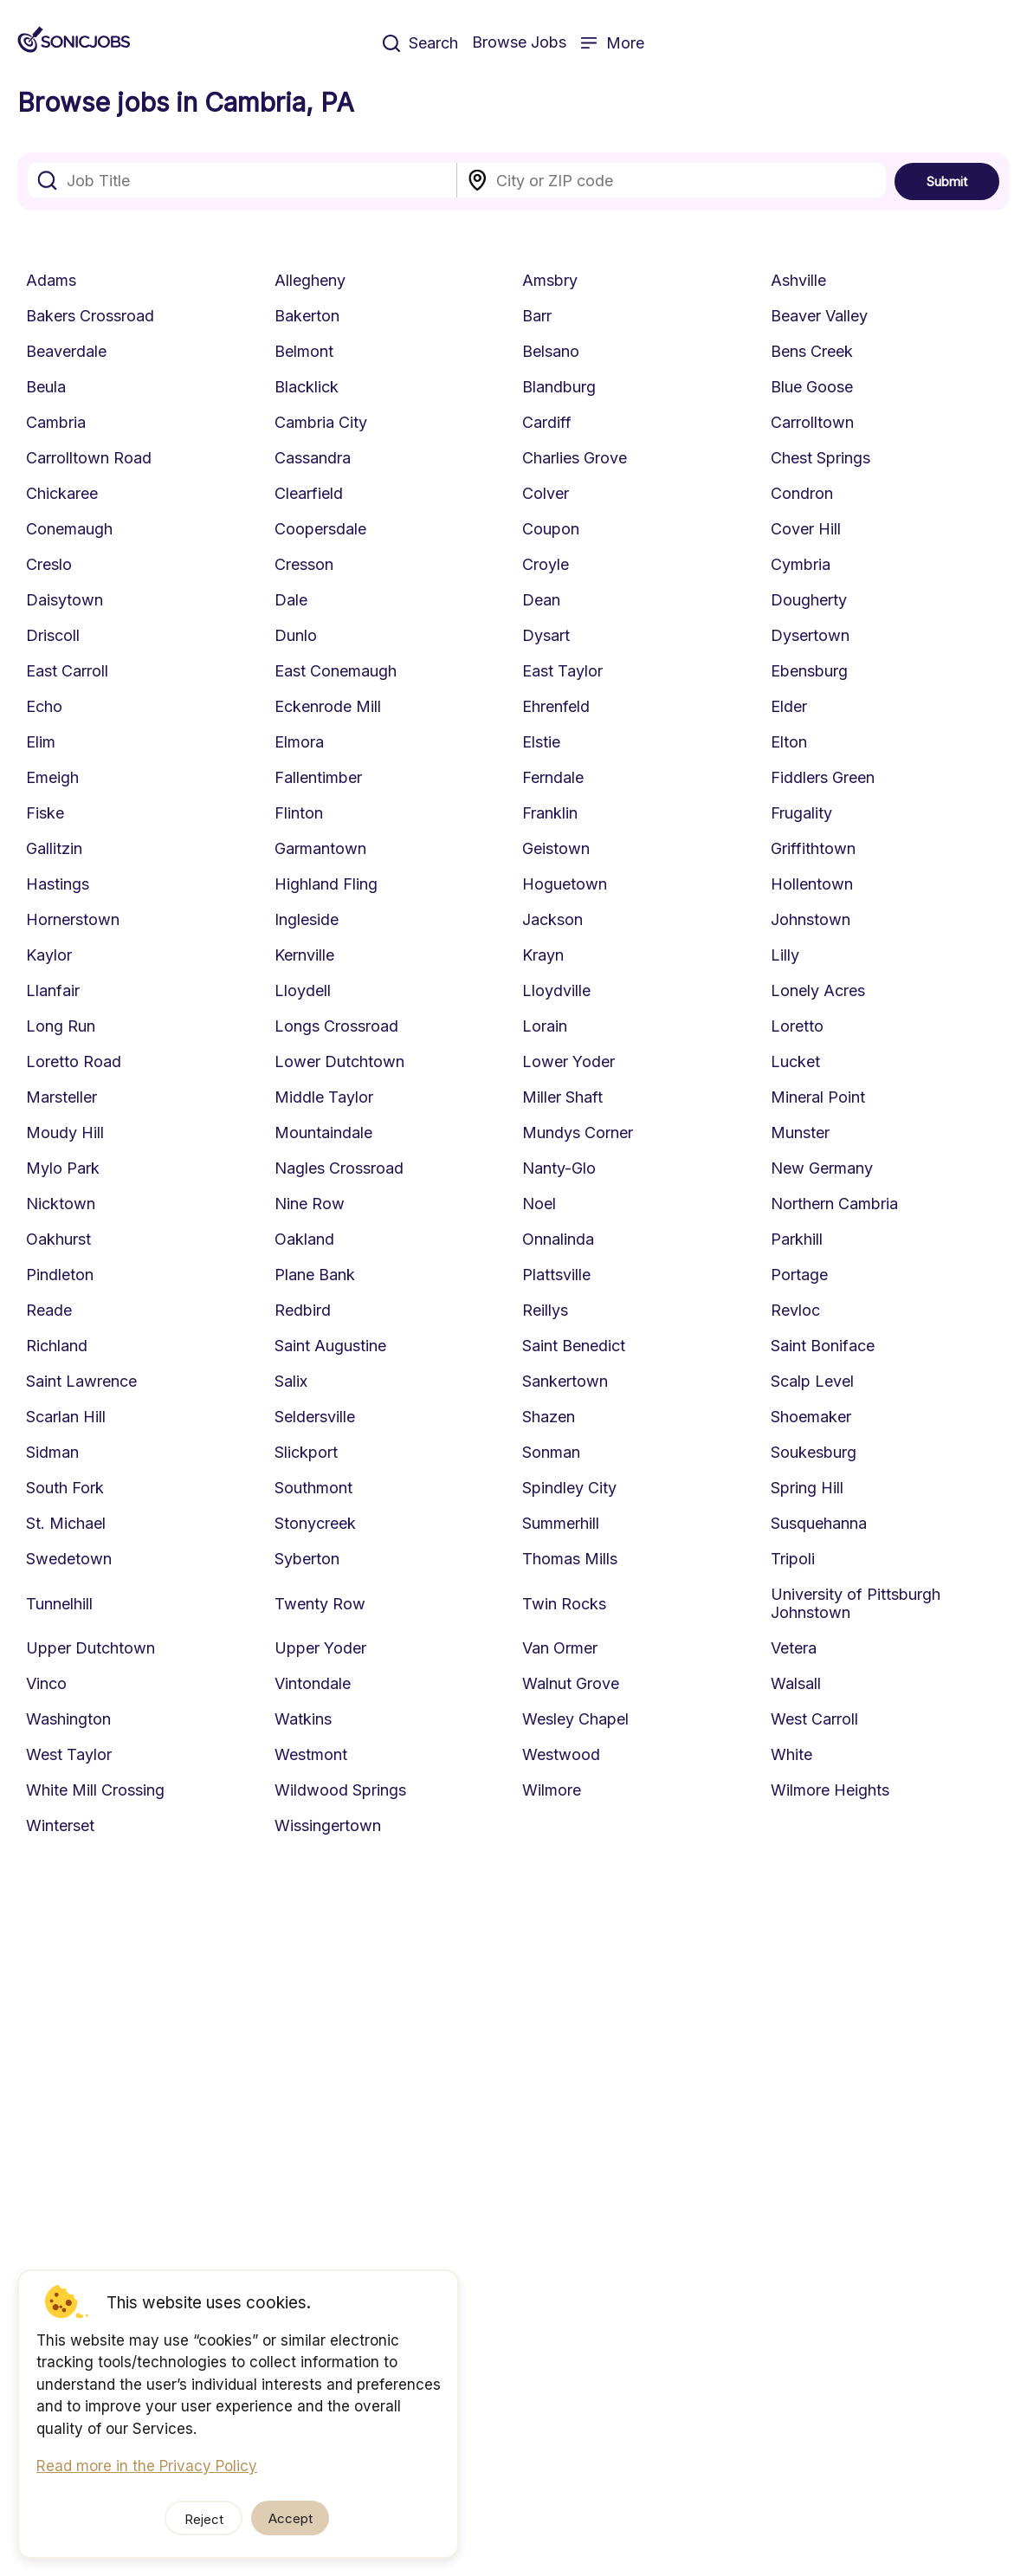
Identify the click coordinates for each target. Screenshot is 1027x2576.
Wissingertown (328, 1825)
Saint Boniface (823, 1346)
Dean (541, 600)
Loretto (797, 1026)
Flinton (299, 813)
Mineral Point (818, 1097)
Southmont (313, 1488)
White (791, 1754)
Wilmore (551, 1790)
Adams (51, 280)
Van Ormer (559, 1648)
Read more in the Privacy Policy (146, 2466)
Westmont (311, 1754)
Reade (49, 1310)
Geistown (556, 848)
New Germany (822, 1168)
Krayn (543, 955)
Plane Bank (315, 1274)
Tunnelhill (59, 1604)
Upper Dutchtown (90, 1648)
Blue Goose (812, 387)
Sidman (52, 1452)
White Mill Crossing (95, 1790)
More (612, 43)
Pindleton (60, 1274)
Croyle (545, 564)
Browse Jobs (519, 42)
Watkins (303, 1719)
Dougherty (809, 600)
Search (420, 43)
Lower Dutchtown (339, 1061)
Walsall (796, 1683)
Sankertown (565, 1381)
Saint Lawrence (81, 1381)
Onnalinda (558, 1239)
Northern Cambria (834, 1203)
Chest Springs (820, 458)
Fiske (45, 813)
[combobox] (242, 180)
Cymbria (800, 564)
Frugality (801, 813)
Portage (799, 1274)
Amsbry (550, 280)
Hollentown (812, 884)
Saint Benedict (573, 1346)
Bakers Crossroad (90, 316)
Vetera (794, 1648)
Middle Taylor (324, 1097)
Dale (291, 600)
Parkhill (797, 1239)
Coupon (550, 529)
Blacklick (307, 387)
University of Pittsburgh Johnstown (855, 1603)
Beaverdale (66, 351)
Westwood (561, 1754)
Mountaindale (323, 1132)
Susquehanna (819, 1523)
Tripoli (793, 1559)
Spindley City (569, 1488)
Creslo (49, 564)
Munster (800, 1132)
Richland (56, 1346)
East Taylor (562, 671)
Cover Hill (806, 529)
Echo (44, 706)
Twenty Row (320, 1604)
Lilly (785, 955)
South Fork (65, 1488)
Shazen (548, 1417)
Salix (291, 1381)
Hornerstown (72, 919)
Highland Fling (326, 884)
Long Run (60, 1026)
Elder (789, 706)
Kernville (304, 955)
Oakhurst (58, 1239)
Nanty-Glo (559, 1168)
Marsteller (61, 1097)
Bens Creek (812, 351)
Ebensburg (809, 671)
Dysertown (810, 635)
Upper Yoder (320, 1648)
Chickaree (62, 493)
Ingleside (307, 919)
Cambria (56, 422)
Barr (537, 316)
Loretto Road (73, 1061)
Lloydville (556, 990)
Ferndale (553, 777)
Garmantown (320, 848)
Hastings (57, 884)
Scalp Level (812, 1381)
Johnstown (810, 919)
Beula (46, 387)
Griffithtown (813, 848)
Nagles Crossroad (339, 1168)
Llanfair (53, 990)
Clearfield (309, 493)
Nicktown (60, 1203)
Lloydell (303, 990)
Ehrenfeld (556, 706)
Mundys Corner (577, 1132)
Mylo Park (63, 1168)
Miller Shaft (562, 1097)
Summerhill (560, 1523)
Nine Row (310, 1203)
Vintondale (313, 1683)
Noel (539, 1203)
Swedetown (69, 1559)
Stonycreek (315, 1523)
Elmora (299, 742)
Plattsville (556, 1274)
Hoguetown (564, 884)
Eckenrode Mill (328, 706)
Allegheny (310, 280)
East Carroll (67, 671)
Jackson (552, 919)
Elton (789, 742)
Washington (68, 1719)
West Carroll (814, 1719)
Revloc (795, 1310)
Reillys (545, 1310)
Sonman (551, 1452)
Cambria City (321, 422)
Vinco (46, 1683)
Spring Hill (807, 1488)
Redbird (303, 1310)
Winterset (60, 1825)
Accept (290, 2518)
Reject (203, 2519)
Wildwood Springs (340, 1790)
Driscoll (53, 635)
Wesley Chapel (575, 1719)
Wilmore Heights (830, 1790)
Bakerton (307, 316)
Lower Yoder (568, 1061)
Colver (545, 493)
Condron (802, 493)
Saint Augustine (330, 1346)
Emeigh (52, 777)
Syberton (307, 1559)
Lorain (544, 1026)
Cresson (304, 564)
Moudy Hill (65, 1132)
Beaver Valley (819, 316)
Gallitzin (54, 848)
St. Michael (66, 1523)
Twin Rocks (564, 1604)
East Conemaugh (336, 671)
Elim (40, 742)
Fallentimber (318, 777)
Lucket (795, 1061)
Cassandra (313, 458)
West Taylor (69, 1754)
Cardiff (547, 422)
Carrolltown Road (89, 458)
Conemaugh (69, 529)
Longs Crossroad (336, 1026)
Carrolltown (812, 422)
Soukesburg (813, 1452)
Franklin (550, 813)
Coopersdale (320, 529)
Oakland (304, 1239)
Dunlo (296, 635)
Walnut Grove (570, 1683)
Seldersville (315, 1417)
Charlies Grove (574, 458)
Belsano (550, 351)
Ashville (798, 280)
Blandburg (559, 387)
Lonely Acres (818, 990)
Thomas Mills (569, 1559)
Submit (947, 181)
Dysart (546, 635)
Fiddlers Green (823, 777)
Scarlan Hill (66, 1417)
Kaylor (49, 955)
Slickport (306, 1452)
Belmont (304, 351)
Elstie (541, 742)
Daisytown (64, 600)
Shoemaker (811, 1417)
